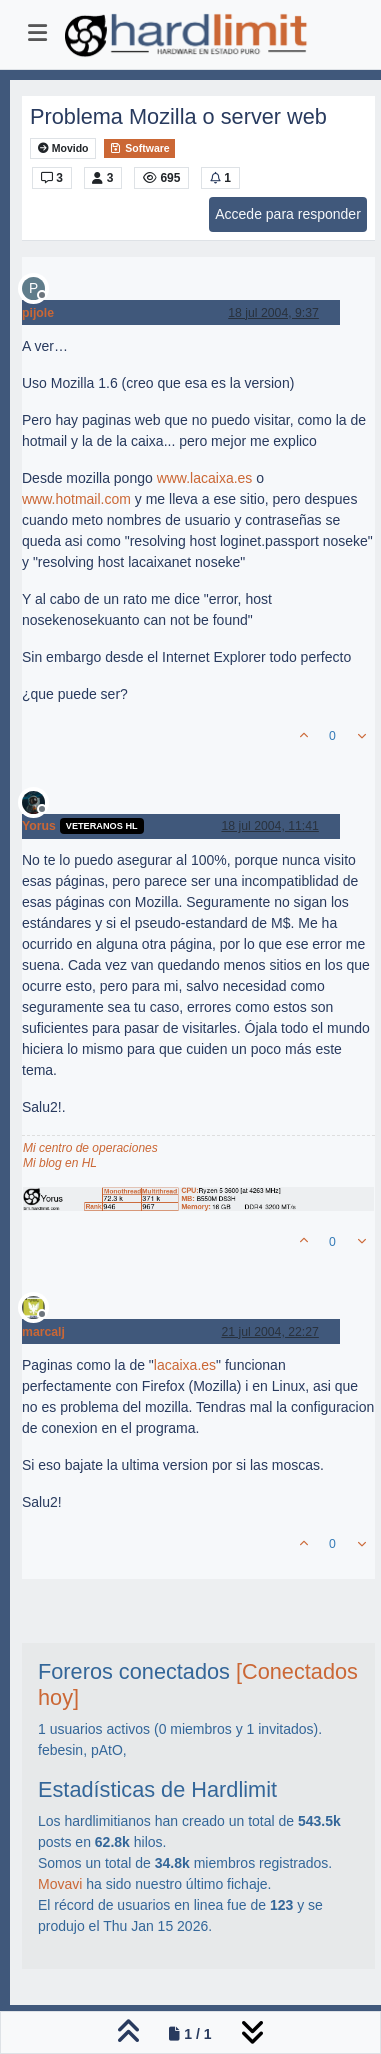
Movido (63, 148)
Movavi (60, 1884)
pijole (38, 313)
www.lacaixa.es (205, 478)
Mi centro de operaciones (90, 1148)
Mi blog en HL (60, 1163)
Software (139, 148)
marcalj (43, 1332)
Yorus (39, 826)
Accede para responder (288, 214)
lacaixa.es (185, 1365)
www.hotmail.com (76, 499)
